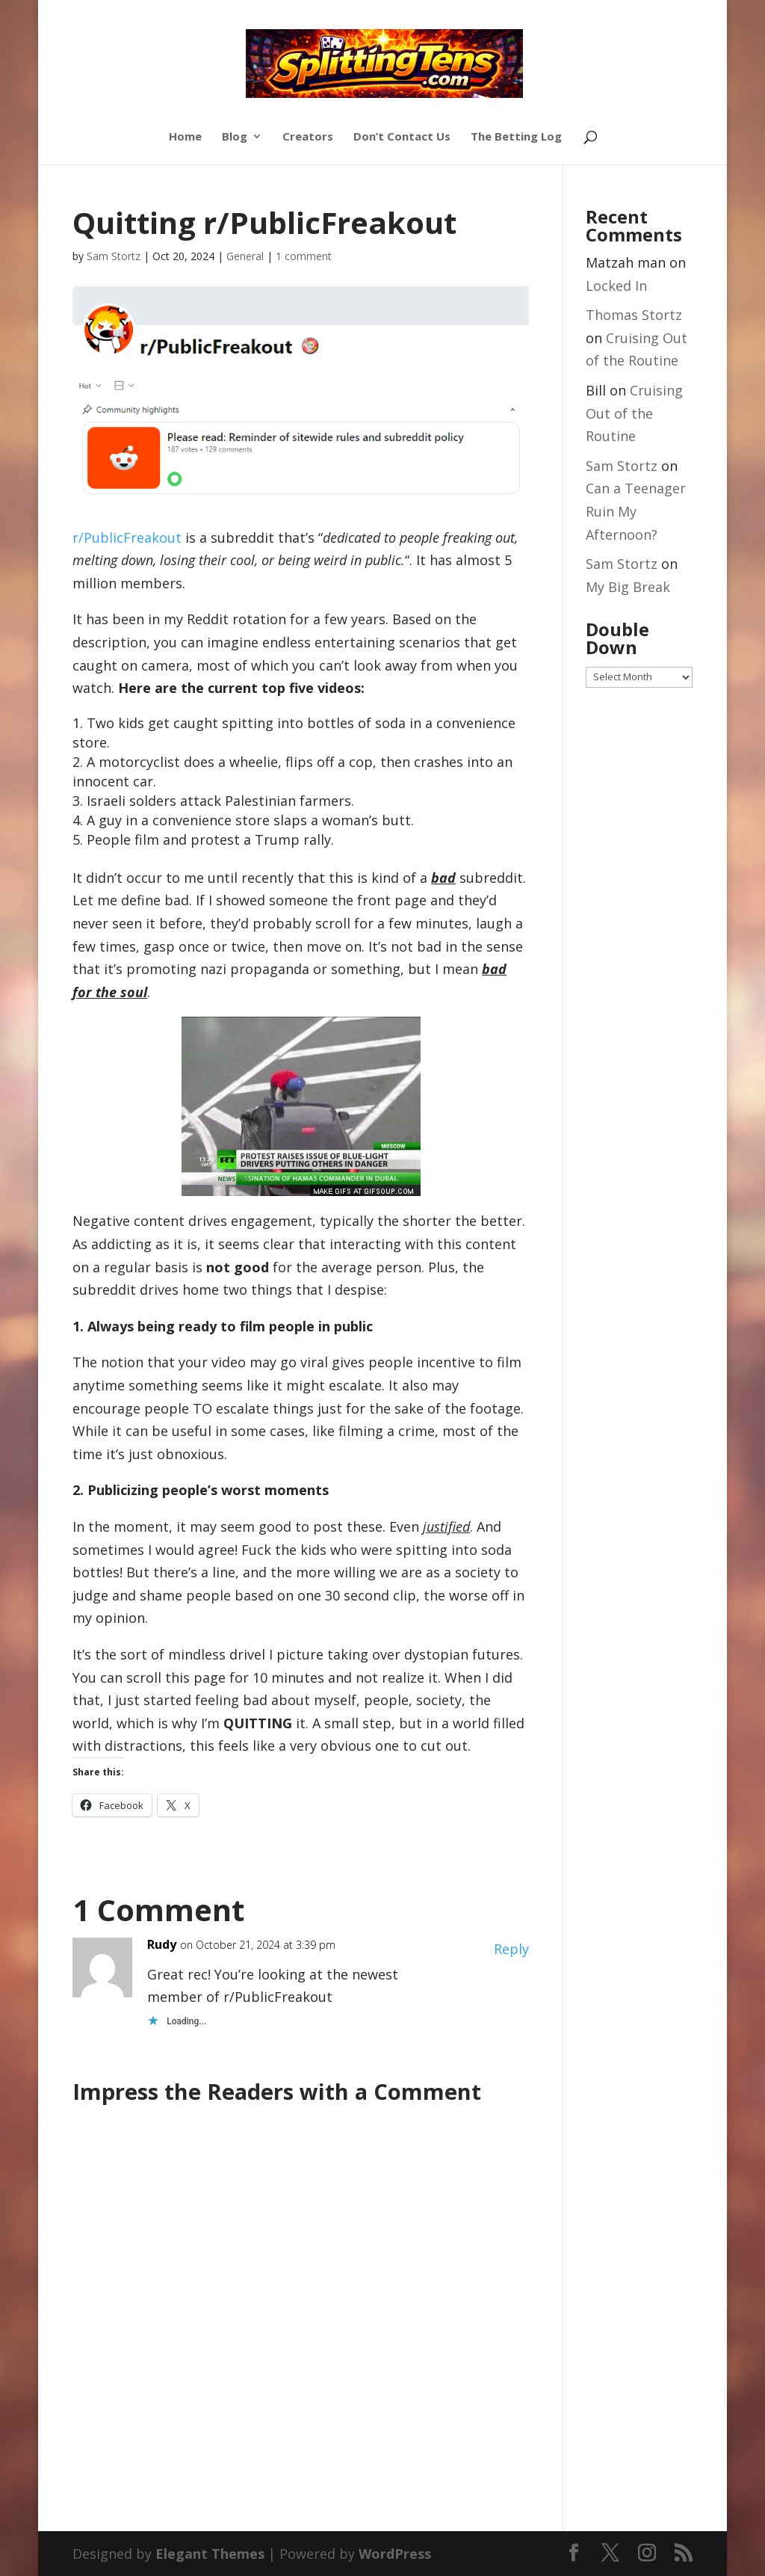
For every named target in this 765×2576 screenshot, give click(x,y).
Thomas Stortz (634, 315)
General (245, 256)
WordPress (395, 2554)
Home (185, 137)
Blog (234, 137)
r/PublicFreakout (127, 537)
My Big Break (628, 587)
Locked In (616, 286)
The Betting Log (516, 137)
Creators (307, 137)
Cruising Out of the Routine (634, 413)
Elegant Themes (209, 2554)
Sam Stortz (113, 256)
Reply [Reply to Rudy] (511, 1949)
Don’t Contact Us (401, 137)
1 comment (304, 256)
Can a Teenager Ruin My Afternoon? (636, 511)
